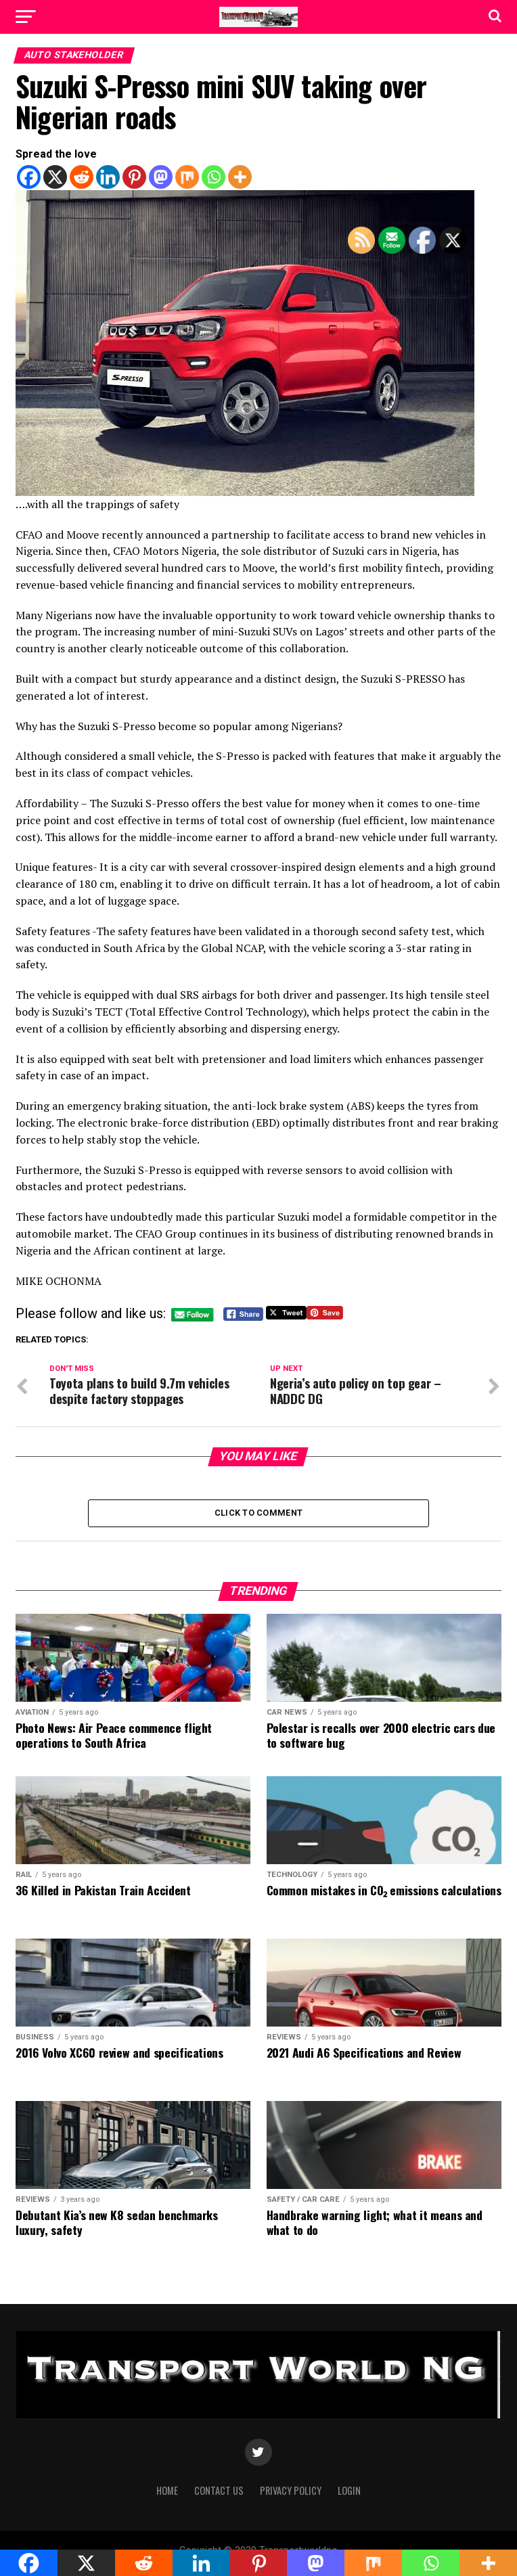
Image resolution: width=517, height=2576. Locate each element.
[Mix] (187, 177)
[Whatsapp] (213, 177)
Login (349, 2494)
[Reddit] (81, 177)
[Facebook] (29, 177)
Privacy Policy (290, 2494)
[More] (240, 177)
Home (167, 2494)
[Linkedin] (108, 177)
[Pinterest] (134, 177)
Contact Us (219, 2494)
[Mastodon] (161, 177)
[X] (55, 177)
